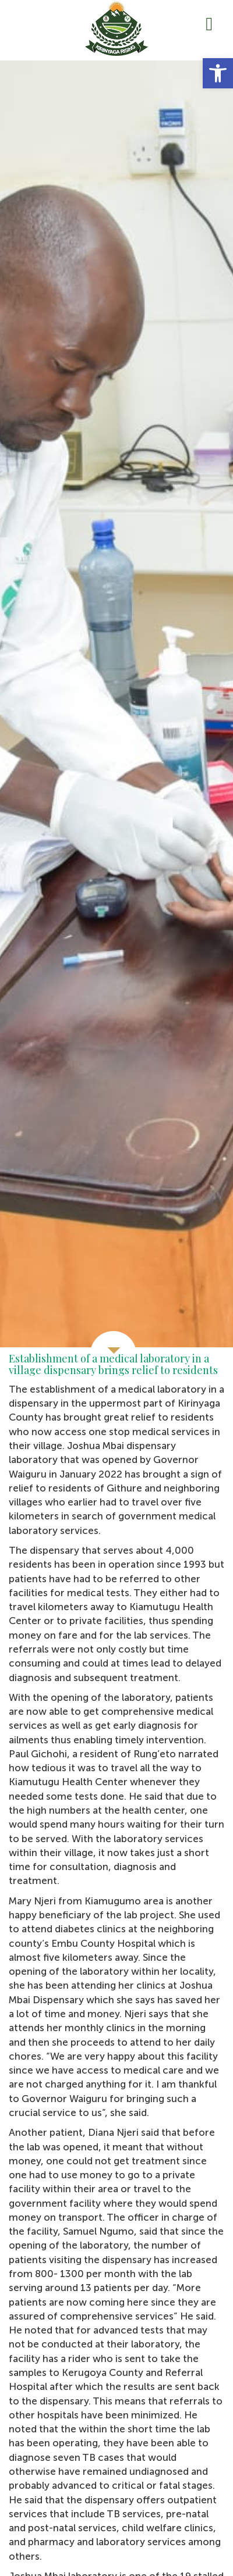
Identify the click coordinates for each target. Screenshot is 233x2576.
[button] (218, 73)
